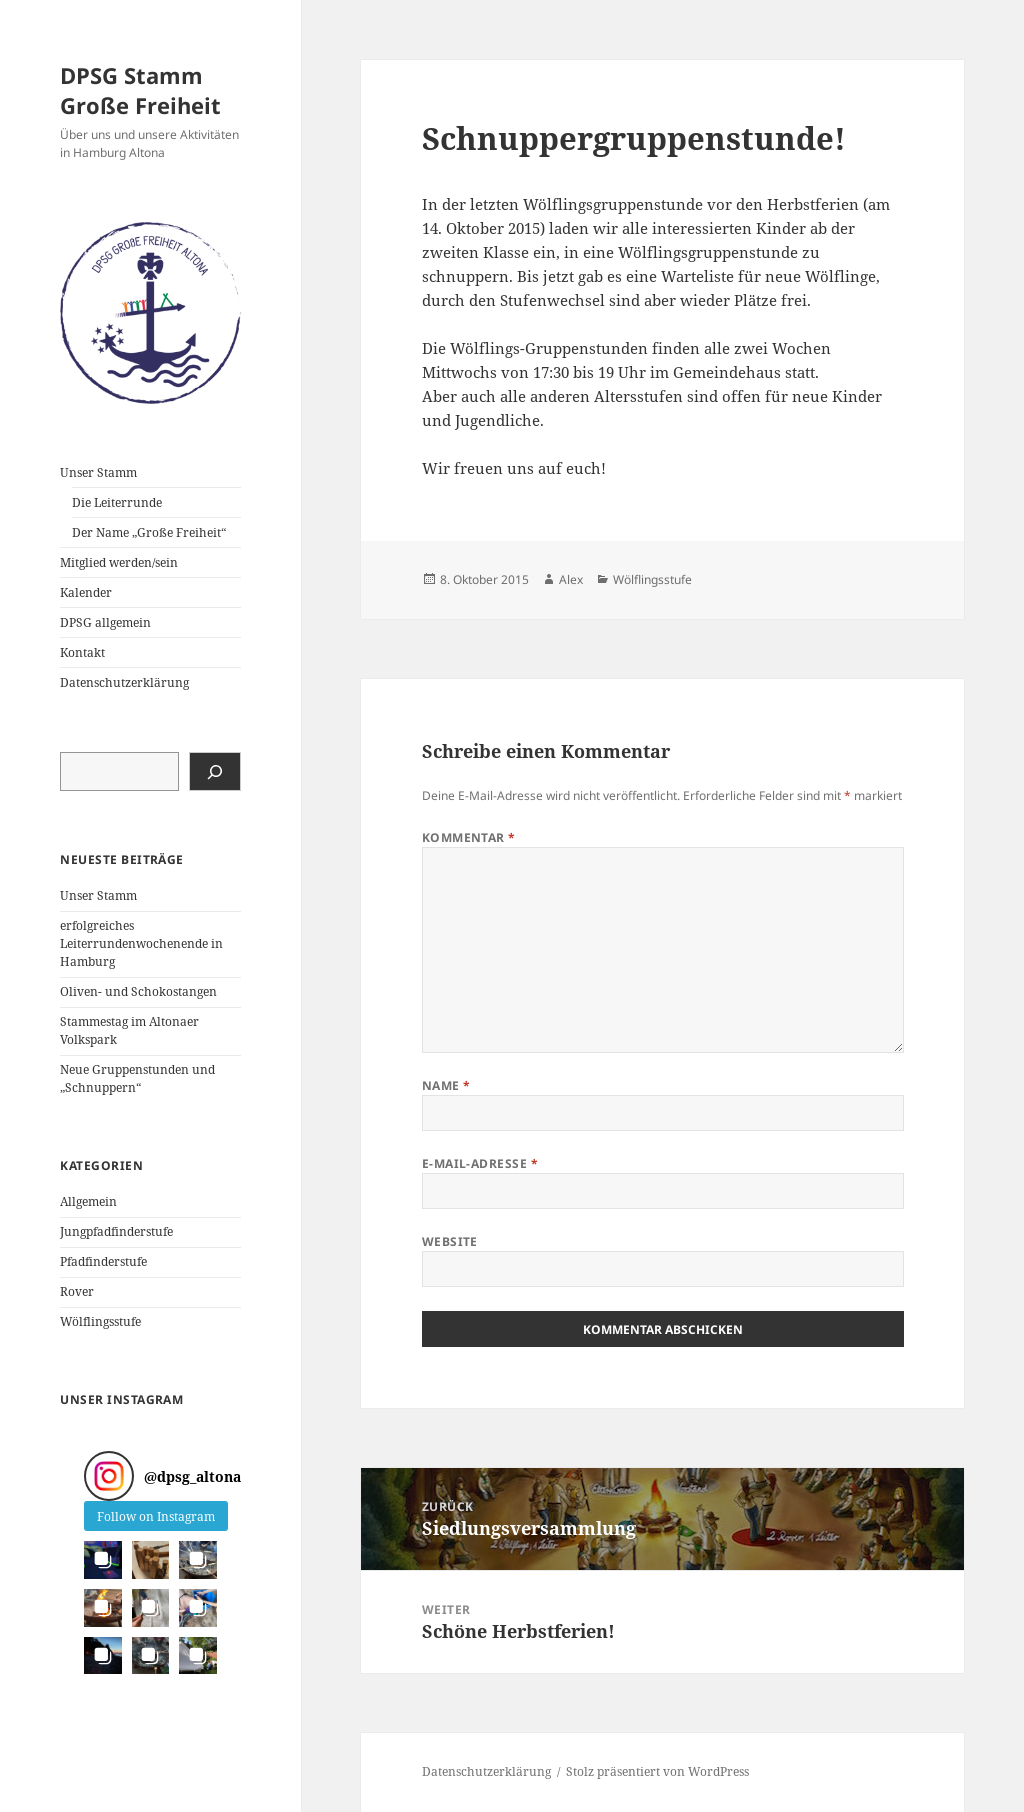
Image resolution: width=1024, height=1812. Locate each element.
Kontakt (82, 652)
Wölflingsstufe (100, 1321)
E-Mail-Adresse (480, 1163)
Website (450, 1241)
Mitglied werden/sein (119, 562)
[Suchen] (215, 771)
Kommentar (469, 837)
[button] (103, 1560)
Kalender (86, 592)
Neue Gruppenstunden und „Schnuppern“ (137, 1078)
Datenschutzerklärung (124, 682)
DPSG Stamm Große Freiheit (140, 90)
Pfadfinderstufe (103, 1261)
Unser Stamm (98, 472)
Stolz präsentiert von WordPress (657, 1771)
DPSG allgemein (105, 622)
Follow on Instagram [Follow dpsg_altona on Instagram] (156, 1516)
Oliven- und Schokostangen (138, 991)
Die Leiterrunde (117, 502)
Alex (571, 579)
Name (446, 1085)
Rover (77, 1291)
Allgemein (88, 1201)
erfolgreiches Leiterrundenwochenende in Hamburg (141, 943)
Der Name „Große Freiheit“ (149, 532)
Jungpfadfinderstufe (116, 1231)
